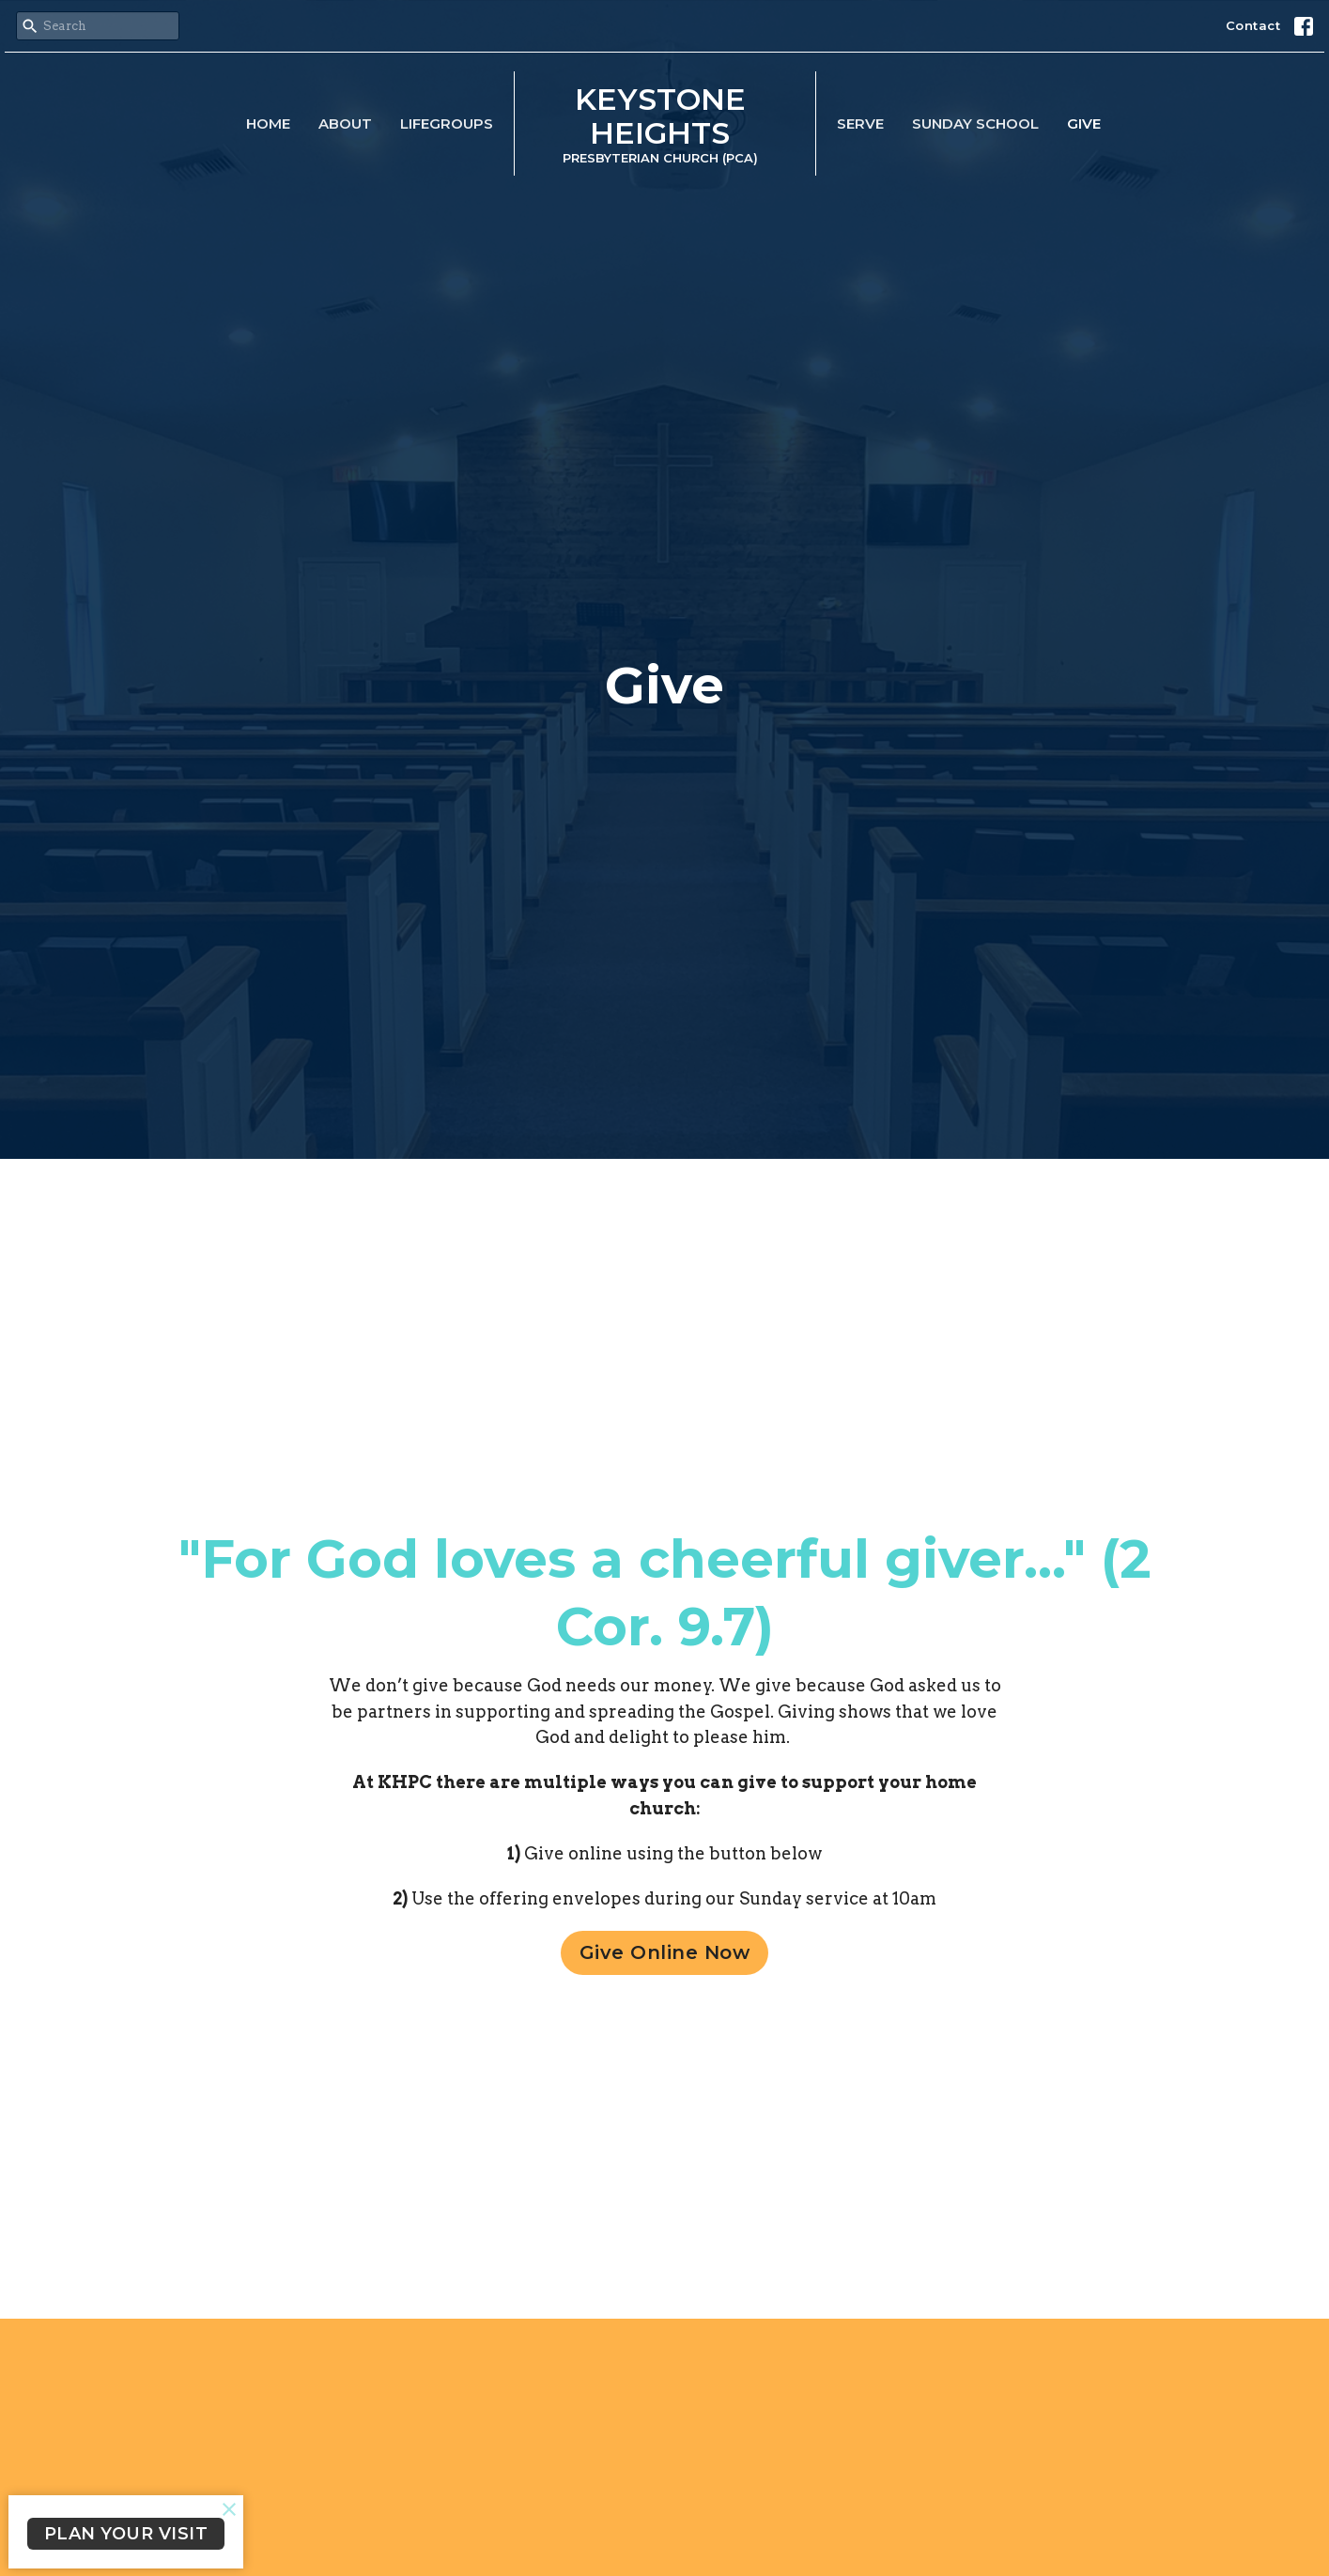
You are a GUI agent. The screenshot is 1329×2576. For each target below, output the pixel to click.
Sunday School (975, 123)
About (345, 123)
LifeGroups (446, 123)
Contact (1253, 25)
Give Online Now (665, 1952)
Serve (860, 123)
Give (1084, 123)
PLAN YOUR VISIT (126, 2533)
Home (268, 123)
